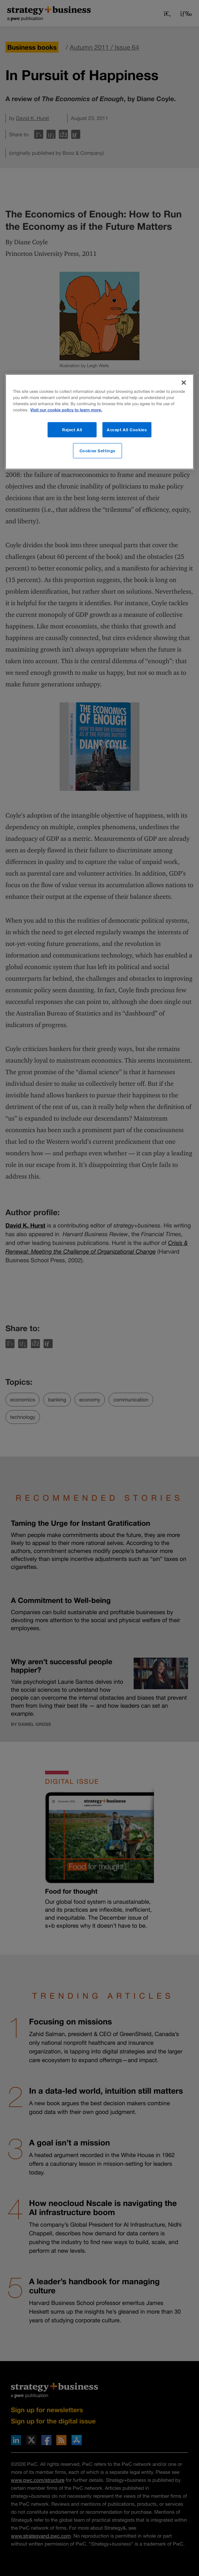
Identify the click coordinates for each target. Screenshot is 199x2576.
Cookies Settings (97, 450)
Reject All (72, 429)
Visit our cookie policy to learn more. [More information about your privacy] (66, 410)
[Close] (184, 383)
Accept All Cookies (127, 429)
